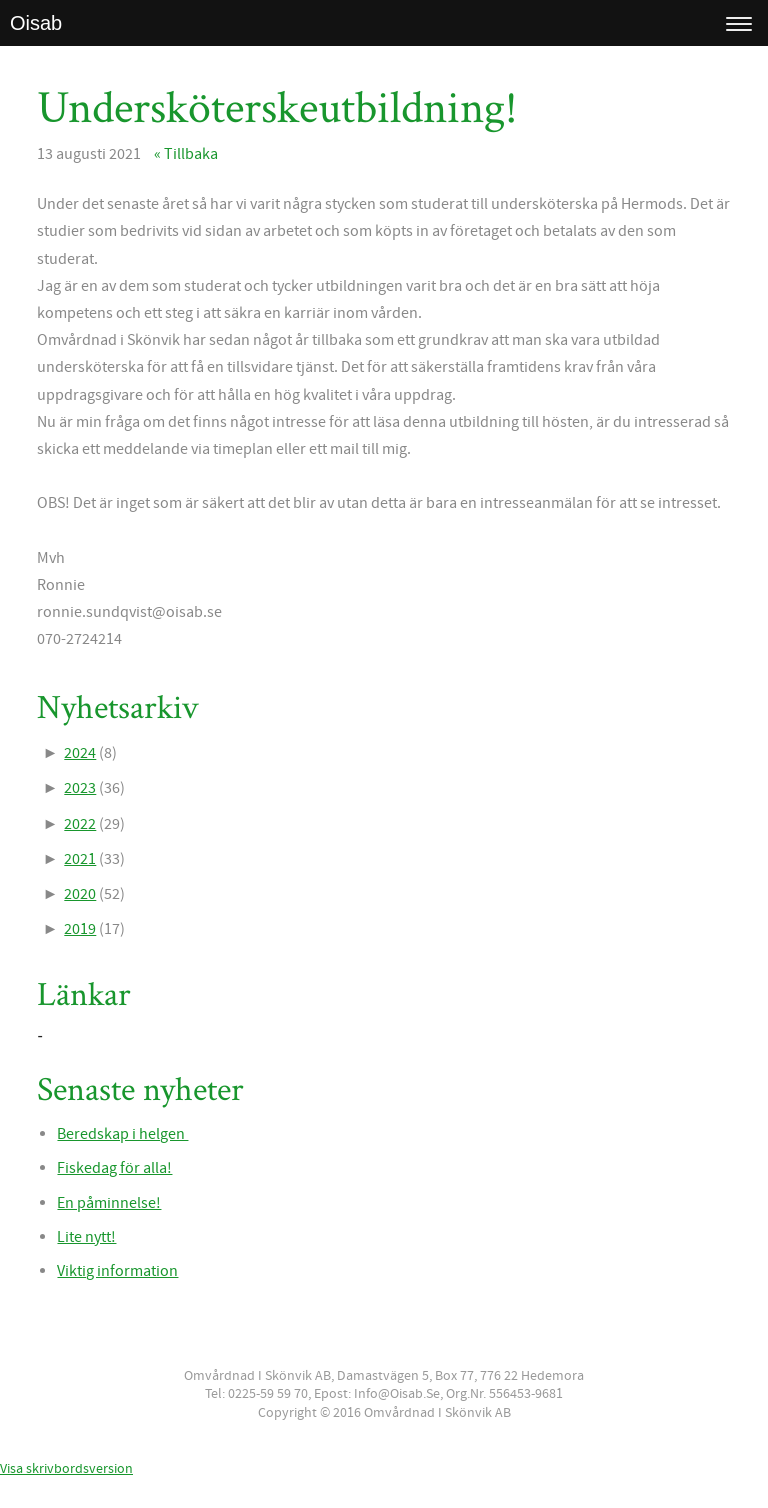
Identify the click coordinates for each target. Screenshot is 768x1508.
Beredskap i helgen (122, 1134)
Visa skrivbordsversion (66, 1469)
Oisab (36, 23)
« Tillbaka (186, 154)
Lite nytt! (86, 1237)
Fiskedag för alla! (114, 1168)
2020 (80, 894)
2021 (80, 859)
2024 (80, 753)
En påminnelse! (109, 1203)
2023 (80, 788)
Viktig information (117, 1271)
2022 (80, 824)
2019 (80, 929)
